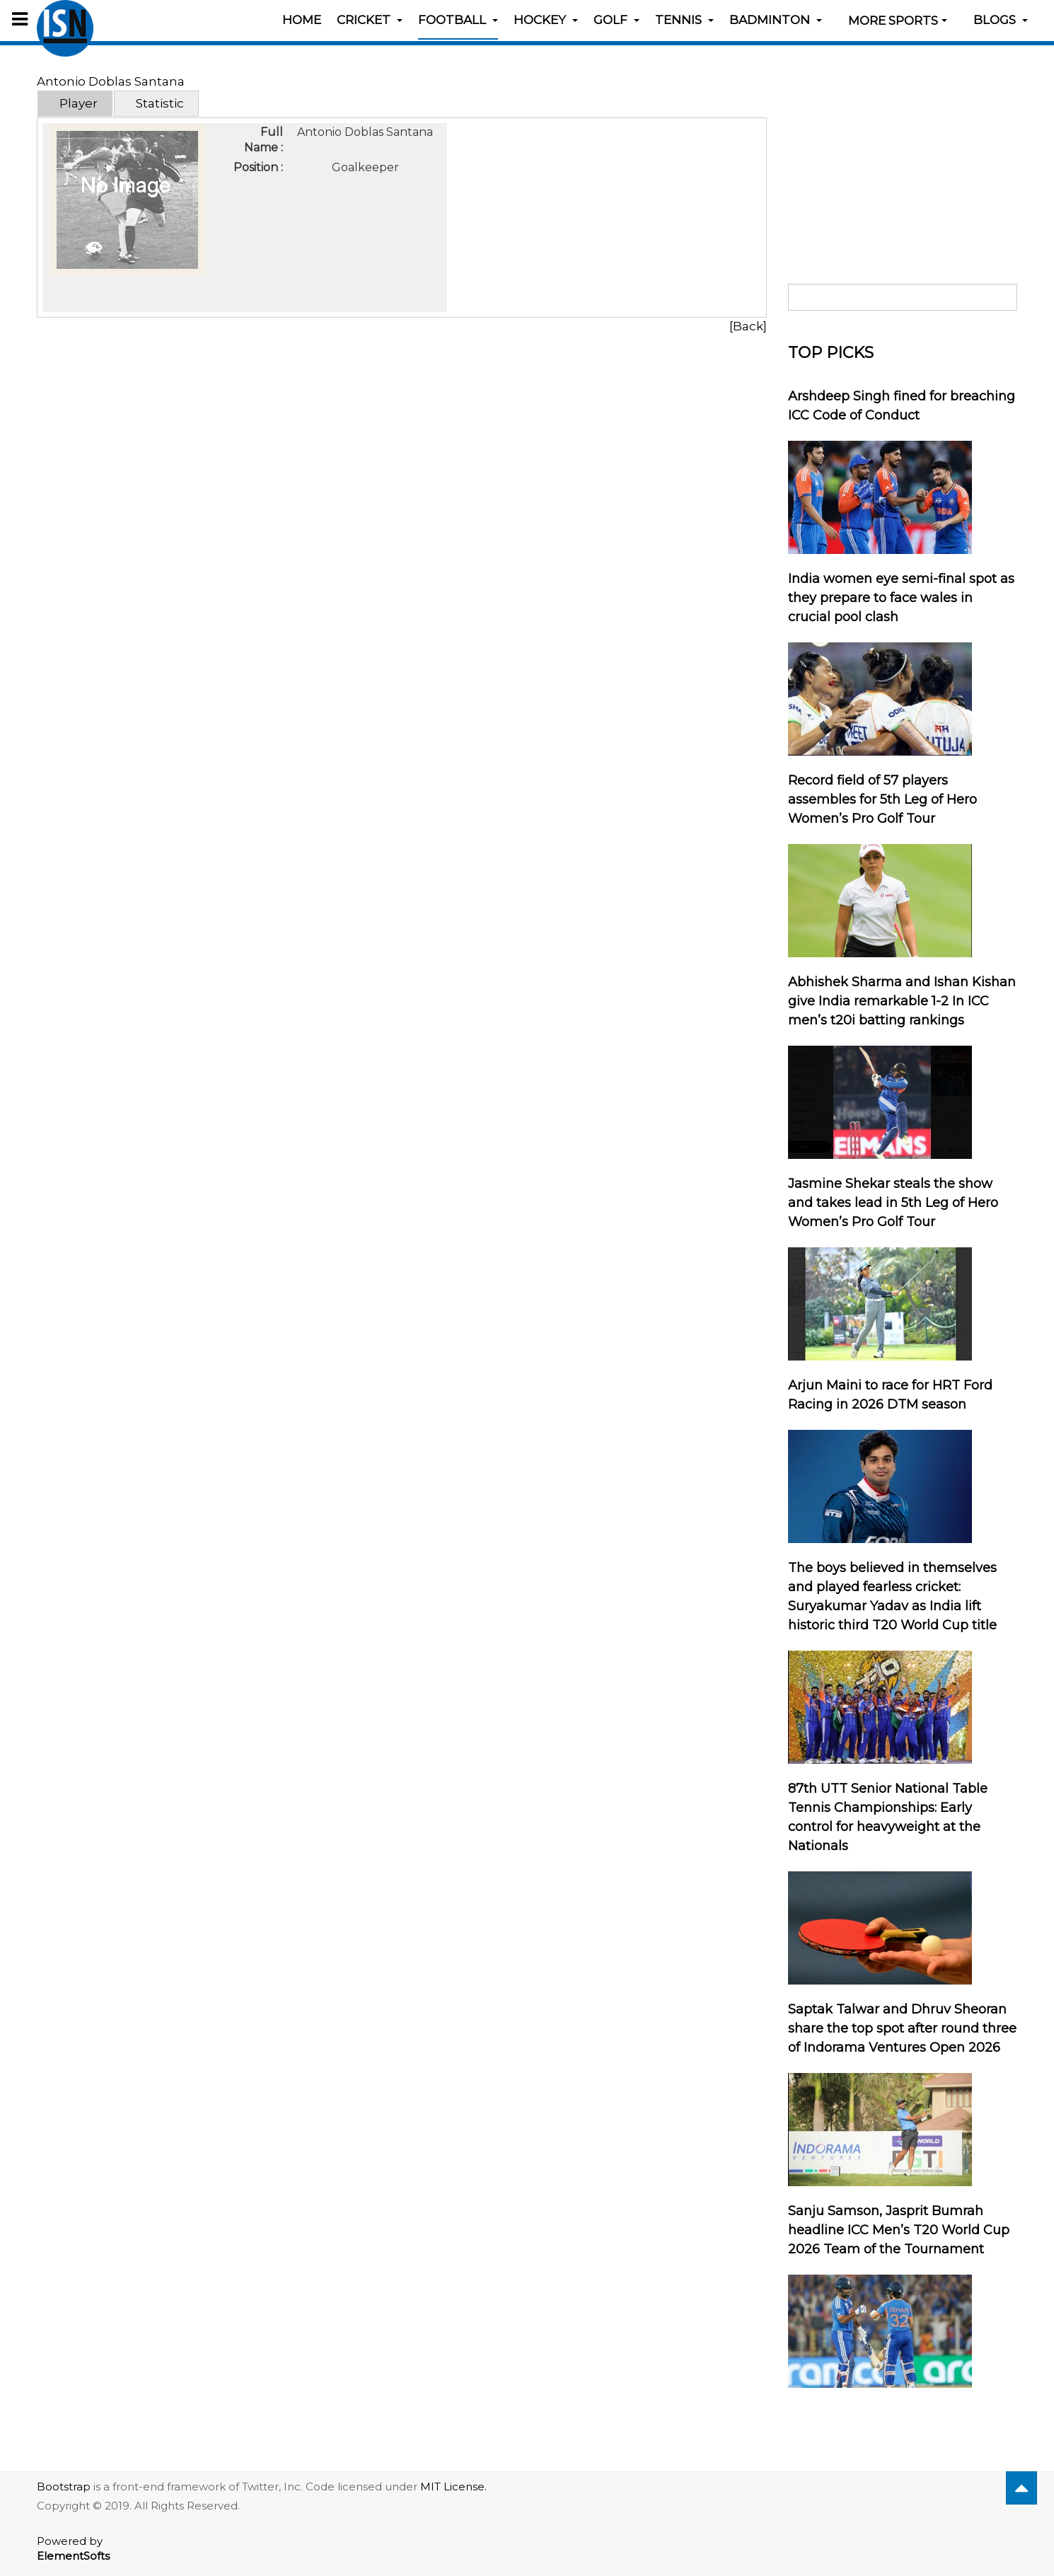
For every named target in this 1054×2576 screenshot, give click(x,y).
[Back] (748, 326)
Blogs (1000, 20)
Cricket (370, 20)
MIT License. (453, 2486)
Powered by (73, 2548)
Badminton (775, 20)
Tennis (684, 20)
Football (458, 20)
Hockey (546, 20)
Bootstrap (64, 2486)
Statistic (160, 103)
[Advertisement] (902, 161)
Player (78, 103)
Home (301, 20)
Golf (616, 20)
